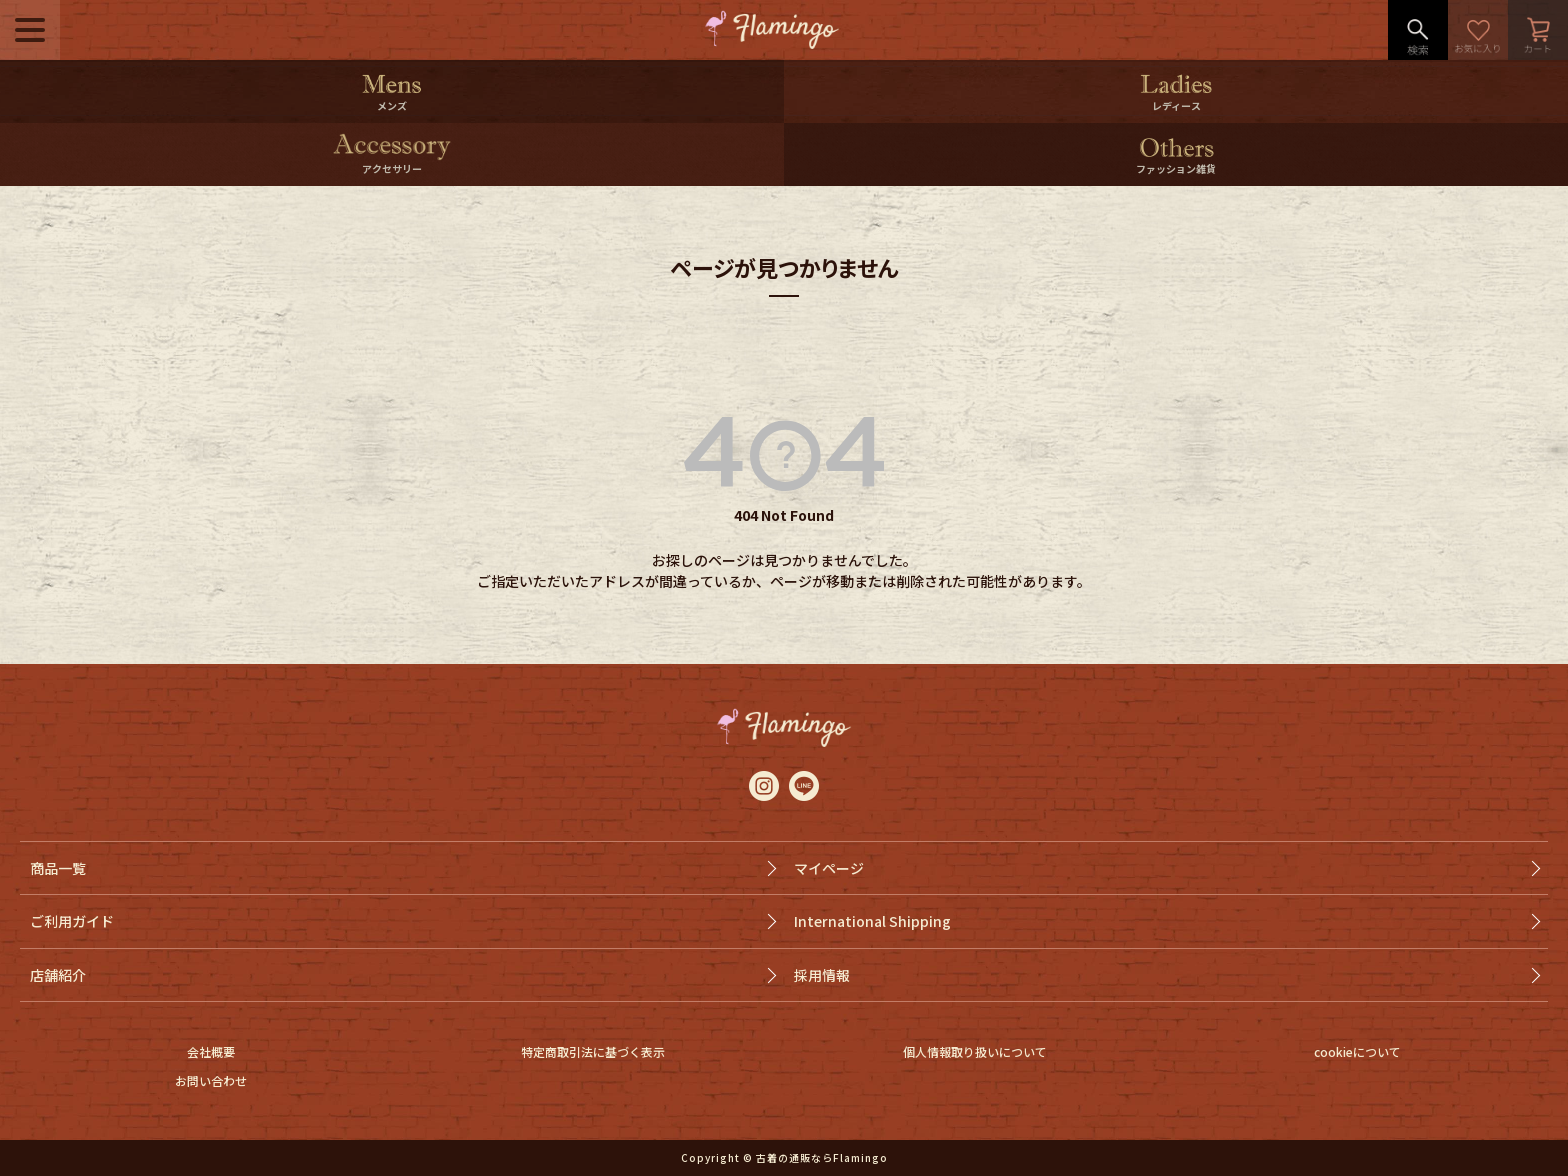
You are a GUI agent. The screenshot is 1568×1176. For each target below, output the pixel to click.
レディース (1176, 105)
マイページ (829, 868)
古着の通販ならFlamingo (822, 1157)
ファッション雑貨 (1176, 168)
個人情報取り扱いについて (975, 1051)
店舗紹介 (58, 975)
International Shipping (872, 921)
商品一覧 (58, 868)
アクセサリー (392, 168)
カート (1538, 30)
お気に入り (1478, 30)
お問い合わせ (211, 1080)
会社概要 (211, 1051)
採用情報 (822, 975)
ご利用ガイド (72, 921)
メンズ (392, 105)
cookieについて (1357, 1051)
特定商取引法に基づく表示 (593, 1051)
